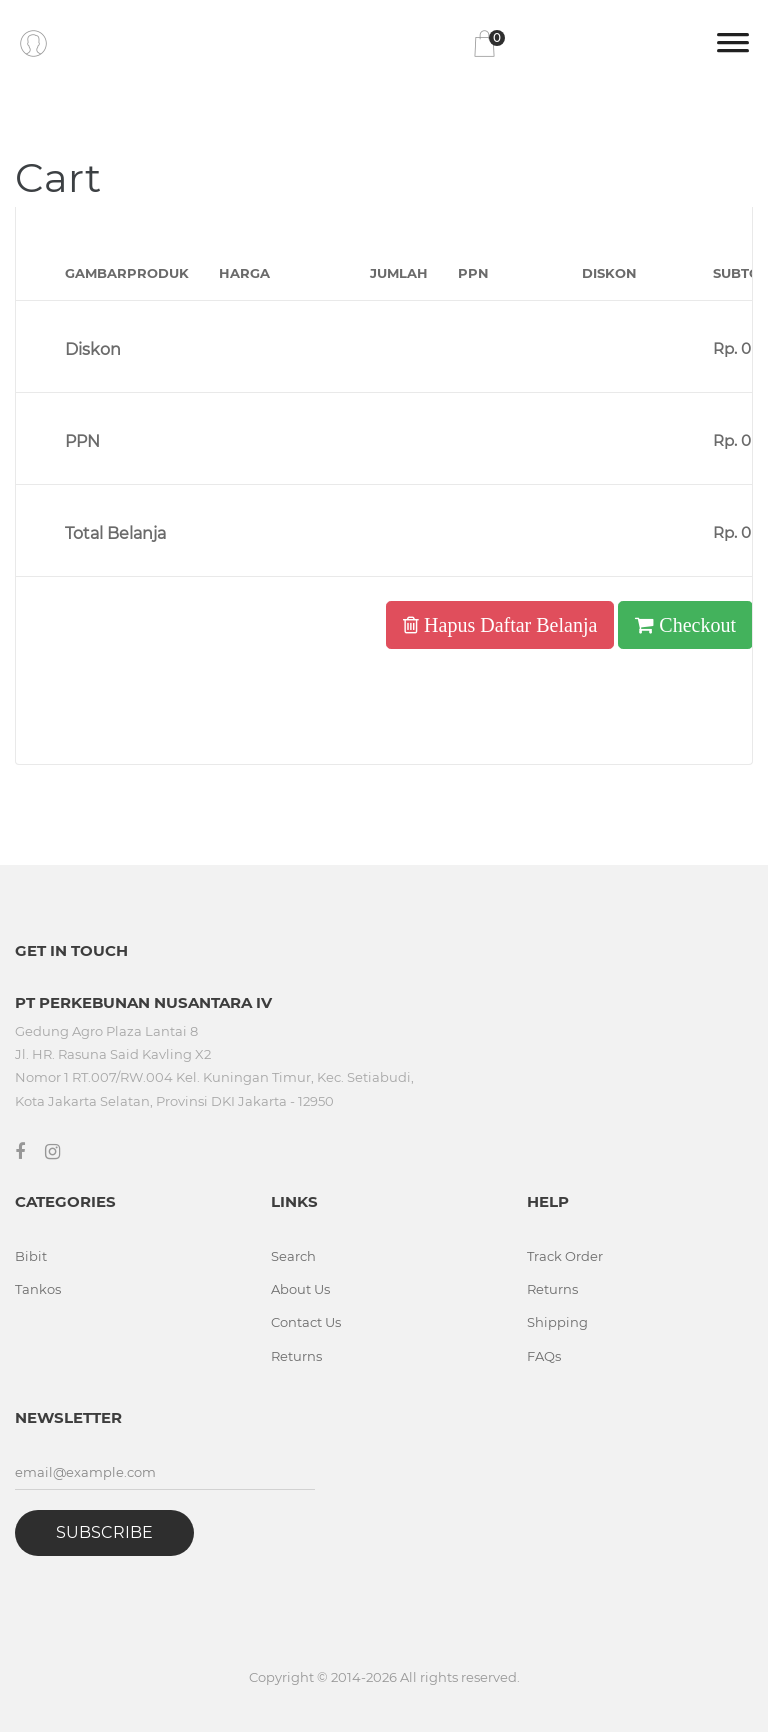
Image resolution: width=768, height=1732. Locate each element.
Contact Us (306, 1322)
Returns (296, 1356)
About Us (300, 1289)
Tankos (38, 1289)
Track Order (565, 1256)
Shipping (557, 1322)
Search (293, 1256)
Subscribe (104, 1532)
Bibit (31, 1256)
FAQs (544, 1356)
